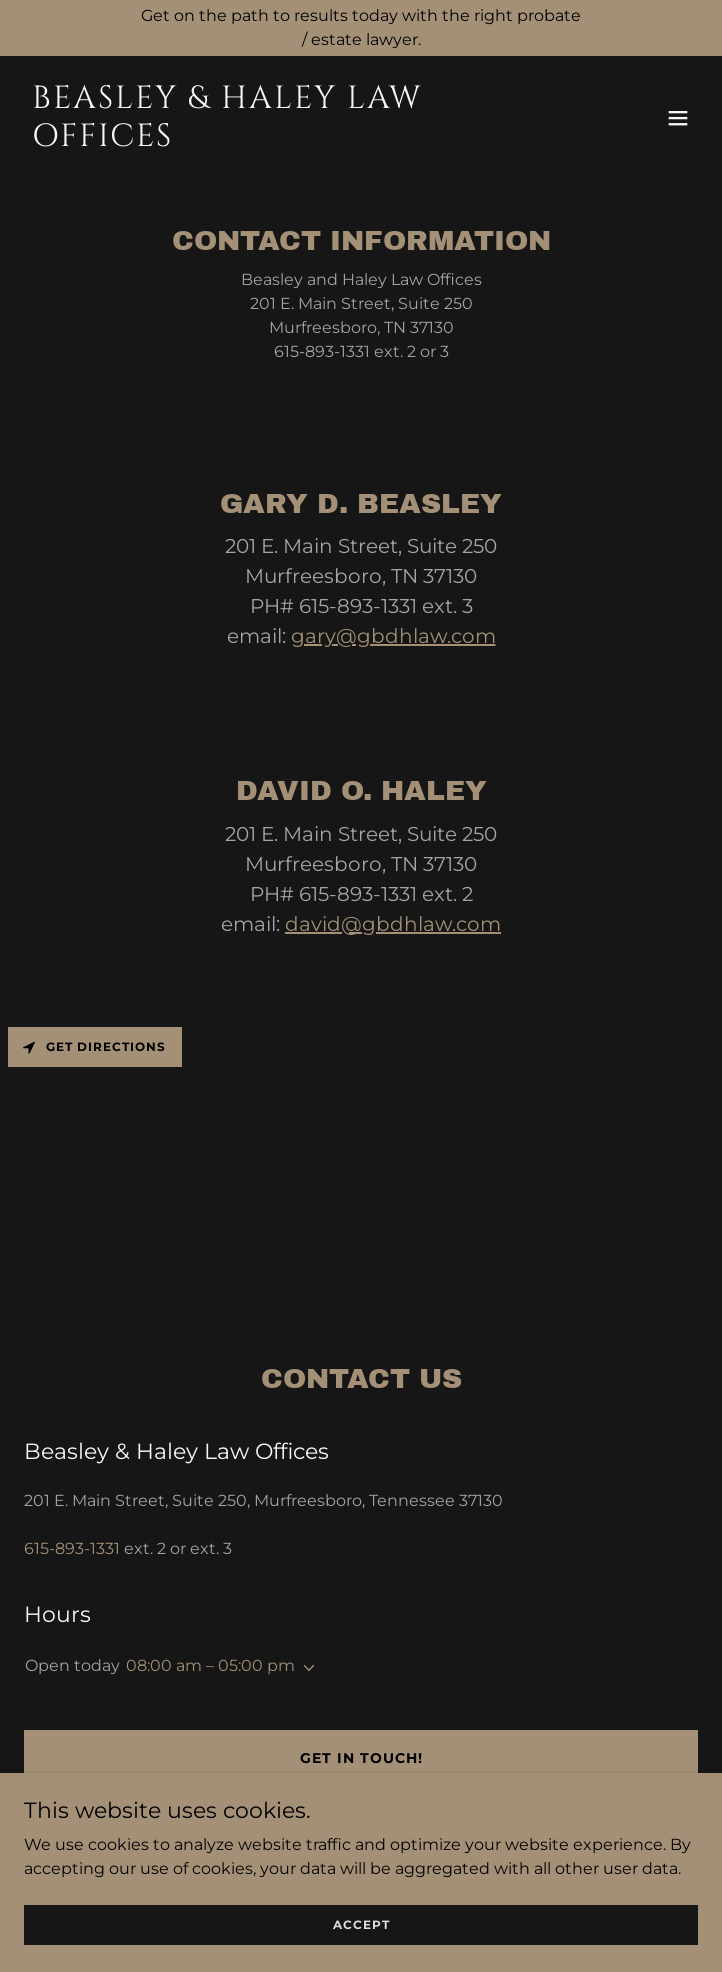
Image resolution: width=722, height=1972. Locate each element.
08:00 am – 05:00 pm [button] (210, 1665)
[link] (260, 140)
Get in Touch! (361, 1758)
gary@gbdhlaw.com (393, 636)
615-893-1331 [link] (72, 1548)
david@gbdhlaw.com (393, 924)
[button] (678, 118)
